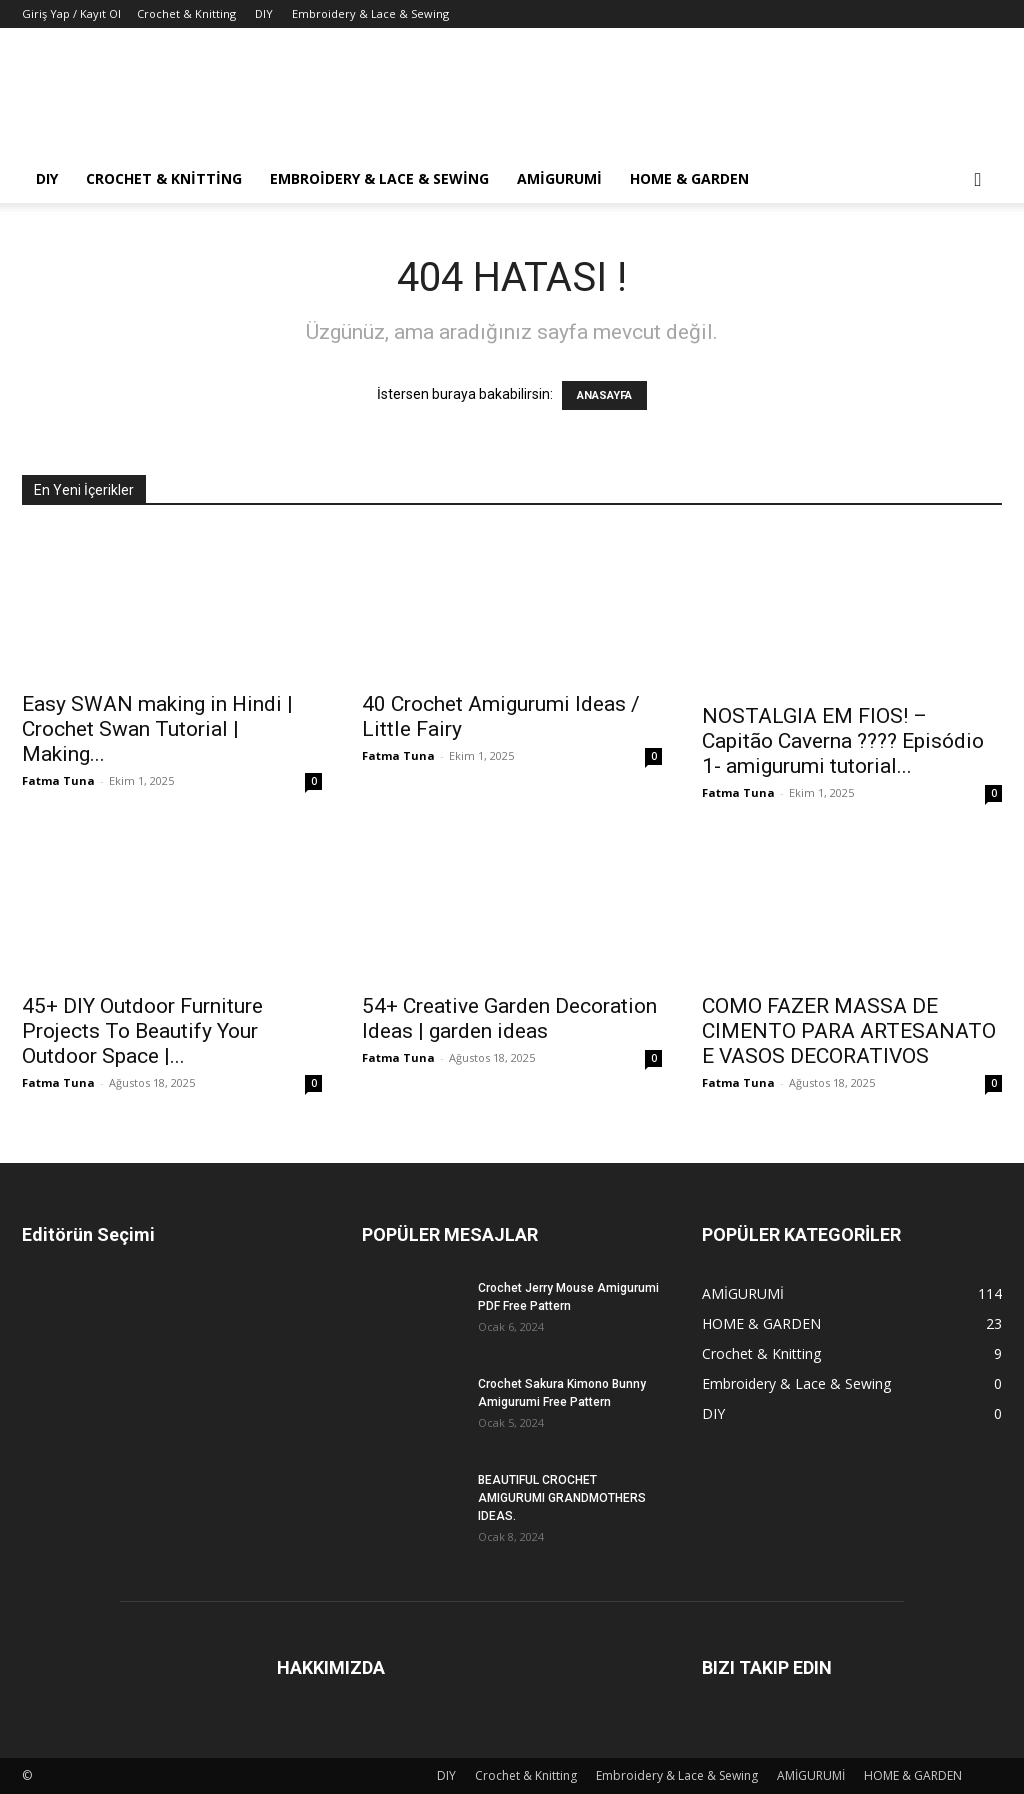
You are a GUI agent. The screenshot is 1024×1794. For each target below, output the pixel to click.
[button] (978, 180)
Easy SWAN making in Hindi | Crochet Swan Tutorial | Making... (157, 729)
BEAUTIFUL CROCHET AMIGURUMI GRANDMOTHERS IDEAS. (562, 1498)
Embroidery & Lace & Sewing (370, 13)
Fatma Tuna (58, 780)
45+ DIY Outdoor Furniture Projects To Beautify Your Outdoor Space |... (142, 1031)
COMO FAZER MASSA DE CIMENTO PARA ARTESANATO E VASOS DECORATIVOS (849, 1031)
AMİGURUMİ (559, 178)
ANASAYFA (604, 395)
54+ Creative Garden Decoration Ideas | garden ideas (509, 1018)
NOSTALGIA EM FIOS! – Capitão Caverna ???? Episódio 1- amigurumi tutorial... (843, 741)
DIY (264, 13)
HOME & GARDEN (689, 178)
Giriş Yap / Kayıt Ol (71, 13)
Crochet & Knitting (186, 13)
